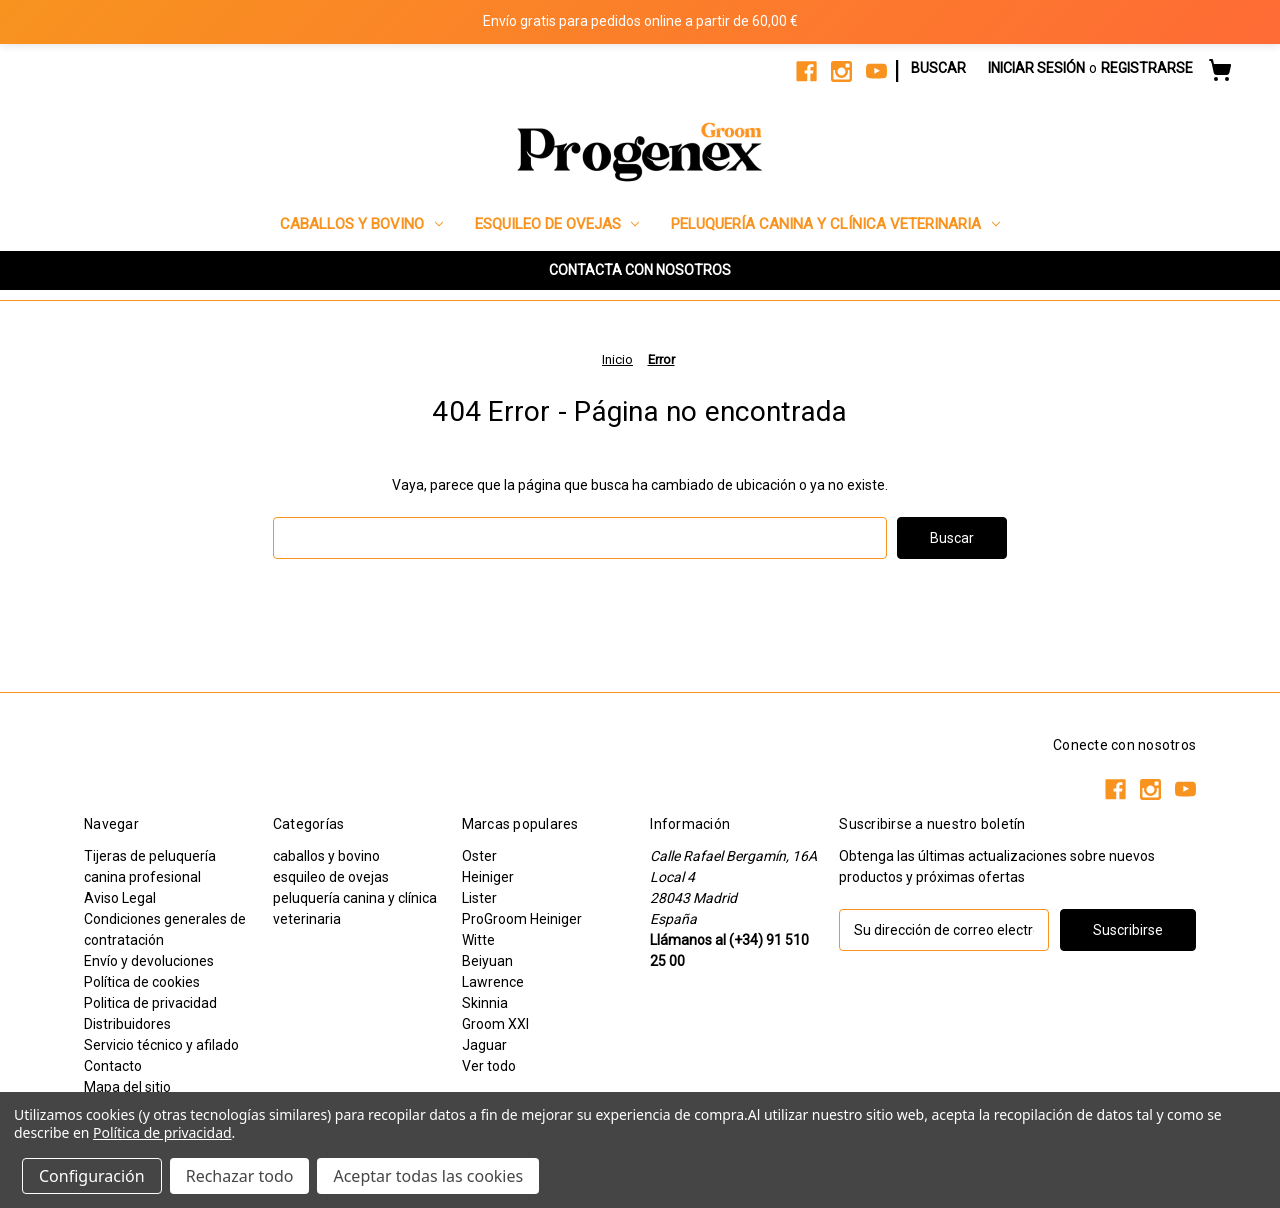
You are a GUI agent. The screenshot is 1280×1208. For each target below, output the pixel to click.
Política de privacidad (162, 1132)
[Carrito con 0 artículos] (1220, 73)
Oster (479, 856)
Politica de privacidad (150, 1003)
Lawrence (493, 982)
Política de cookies (142, 982)
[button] (640, 270)
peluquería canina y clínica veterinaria (835, 224)
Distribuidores (127, 1024)
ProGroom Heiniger (522, 919)
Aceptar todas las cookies (428, 1176)
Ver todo (489, 1066)
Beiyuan (487, 961)
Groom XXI (495, 1024)
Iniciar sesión (1036, 68)
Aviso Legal (120, 898)
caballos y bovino (361, 224)
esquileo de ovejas (557, 224)
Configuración (92, 1176)
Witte (478, 940)
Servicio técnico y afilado (161, 1045)
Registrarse (1147, 68)
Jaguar (484, 1045)
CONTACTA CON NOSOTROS (640, 270)
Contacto (113, 1066)
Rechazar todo (240, 1176)
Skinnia (485, 1003)
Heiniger (488, 877)
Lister (479, 898)
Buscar (938, 68)
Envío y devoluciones (149, 961)
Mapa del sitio (127, 1087)
